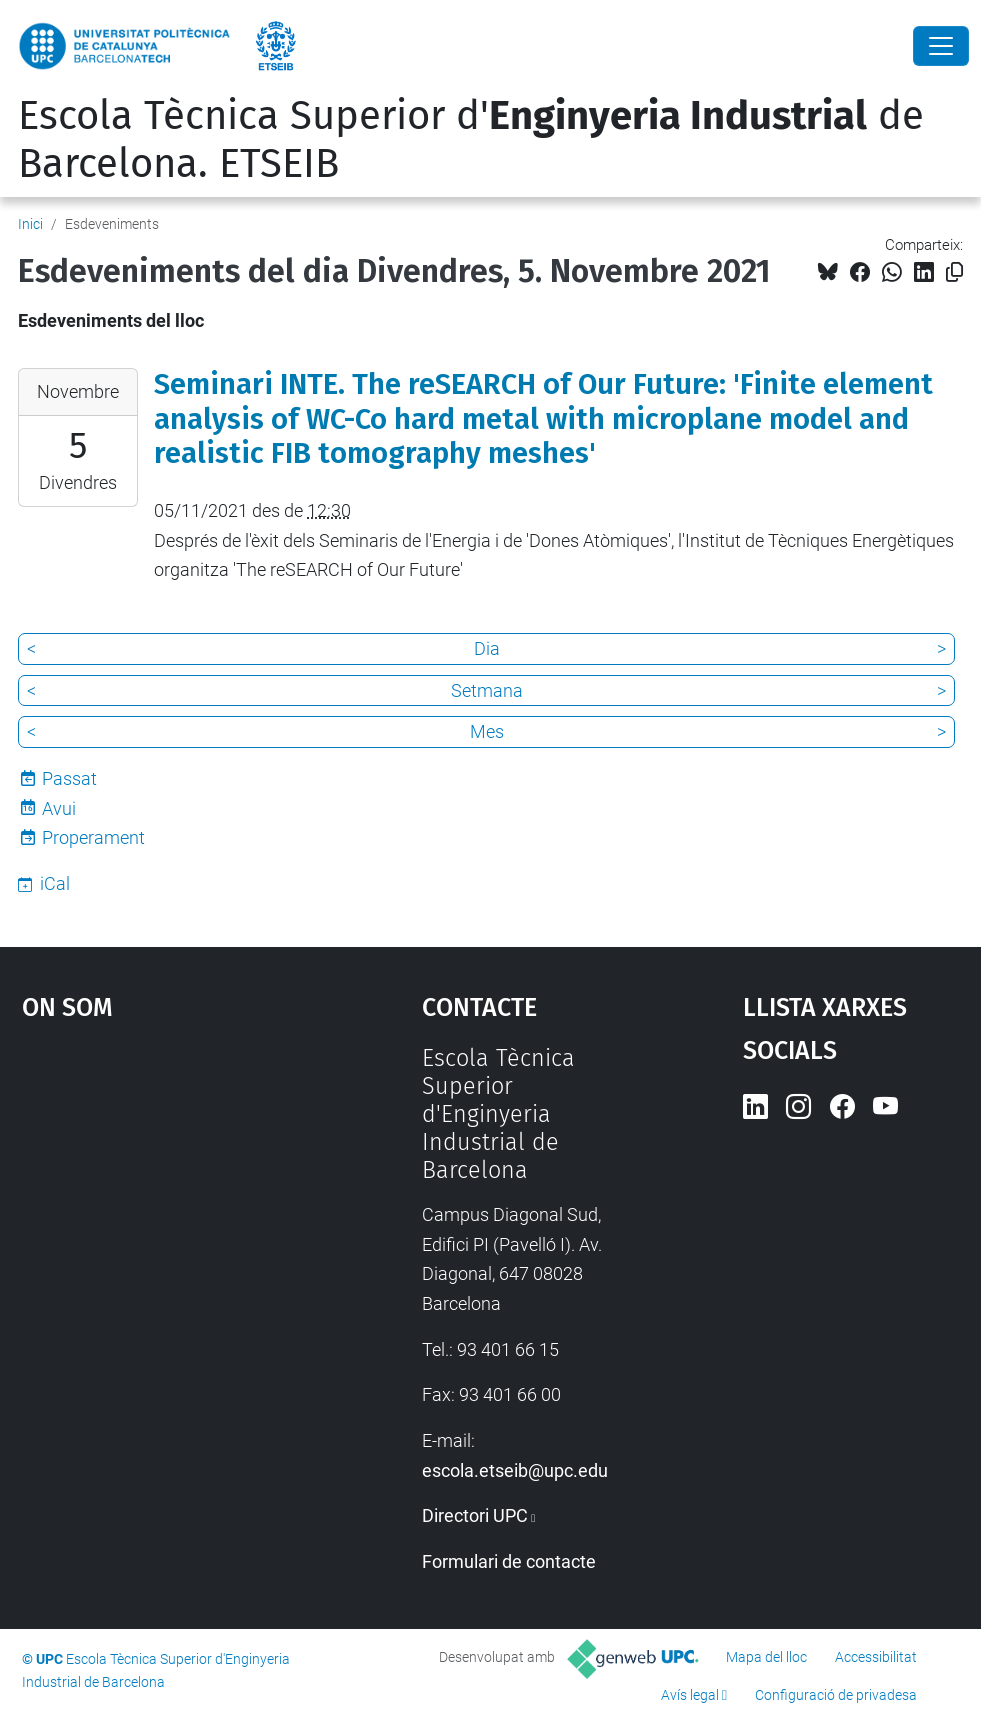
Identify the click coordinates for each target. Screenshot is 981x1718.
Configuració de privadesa (836, 1695)
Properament (93, 837)
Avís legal (690, 1695)
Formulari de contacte (509, 1561)
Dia (487, 648)
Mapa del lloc (766, 1657)
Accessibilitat (876, 1657)
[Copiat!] (954, 272)
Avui (59, 808)
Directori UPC (475, 1515)
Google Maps (170, 1194)
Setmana (487, 690)
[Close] (941, 46)
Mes (487, 731)
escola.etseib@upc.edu (515, 1470)
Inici (30, 224)
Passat (69, 778)
